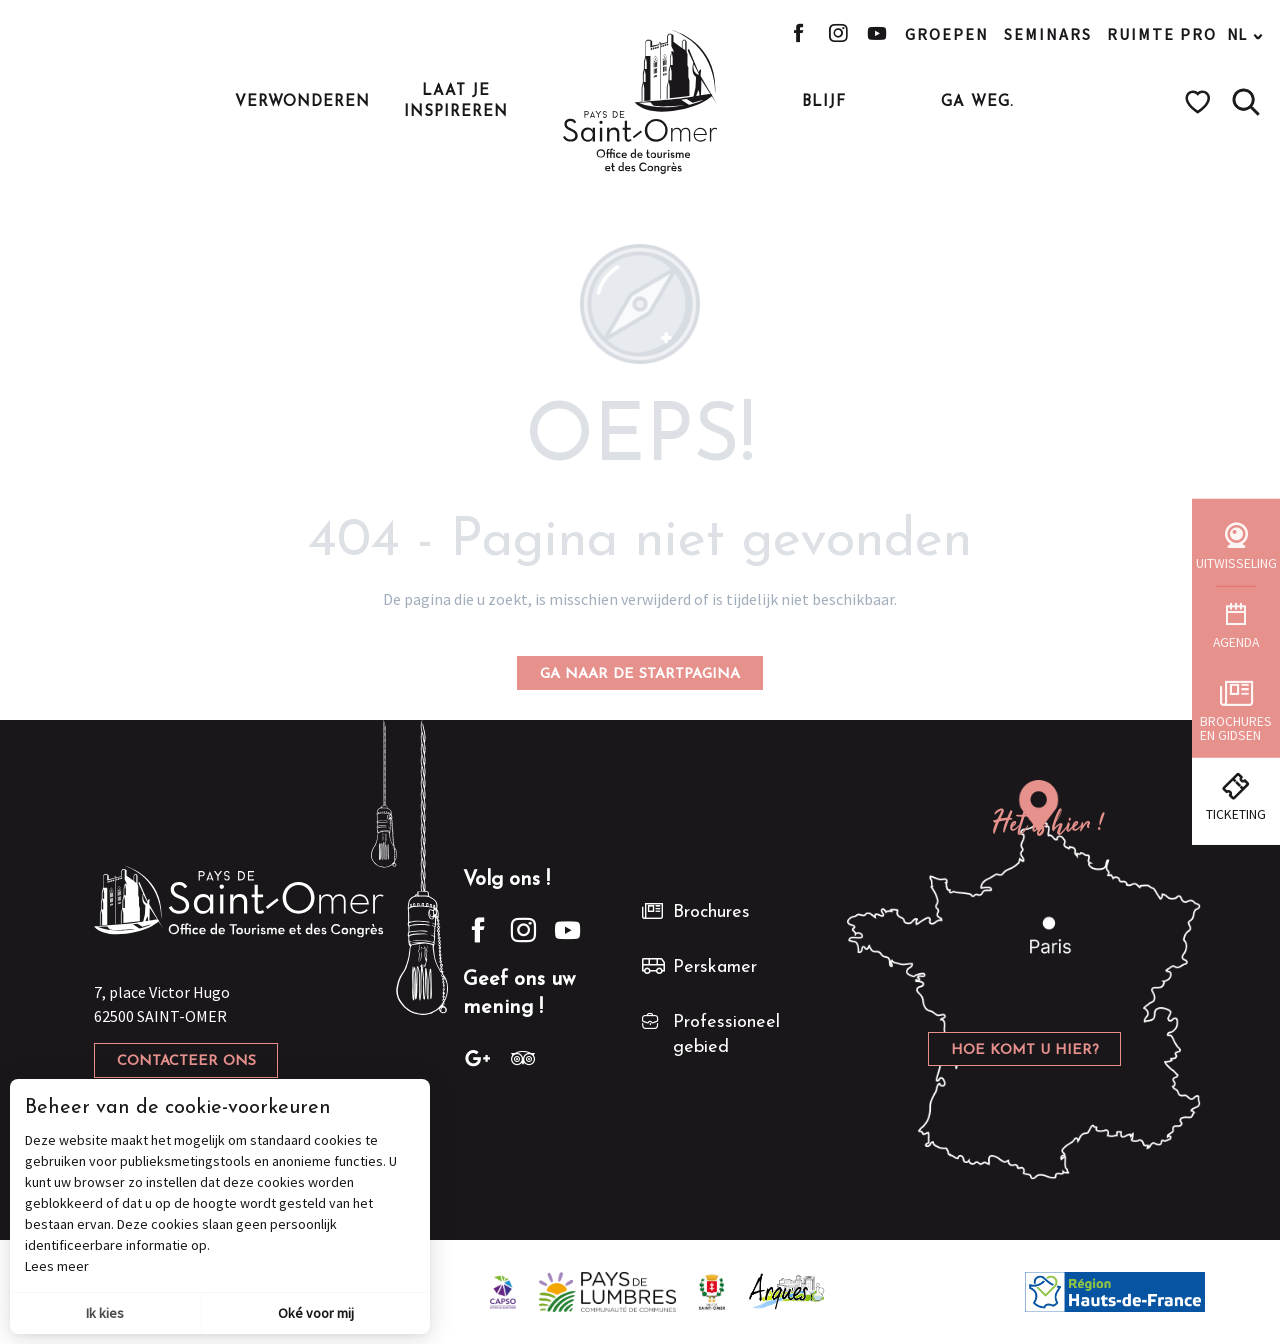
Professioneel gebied (726, 1035)
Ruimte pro (1162, 34)
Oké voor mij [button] (316, 1313)
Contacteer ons (186, 1061)
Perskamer (715, 967)
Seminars (1048, 34)
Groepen (947, 34)
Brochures (711, 912)
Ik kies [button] (105, 1313)
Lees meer (57, 1266)
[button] (1246, 102)
